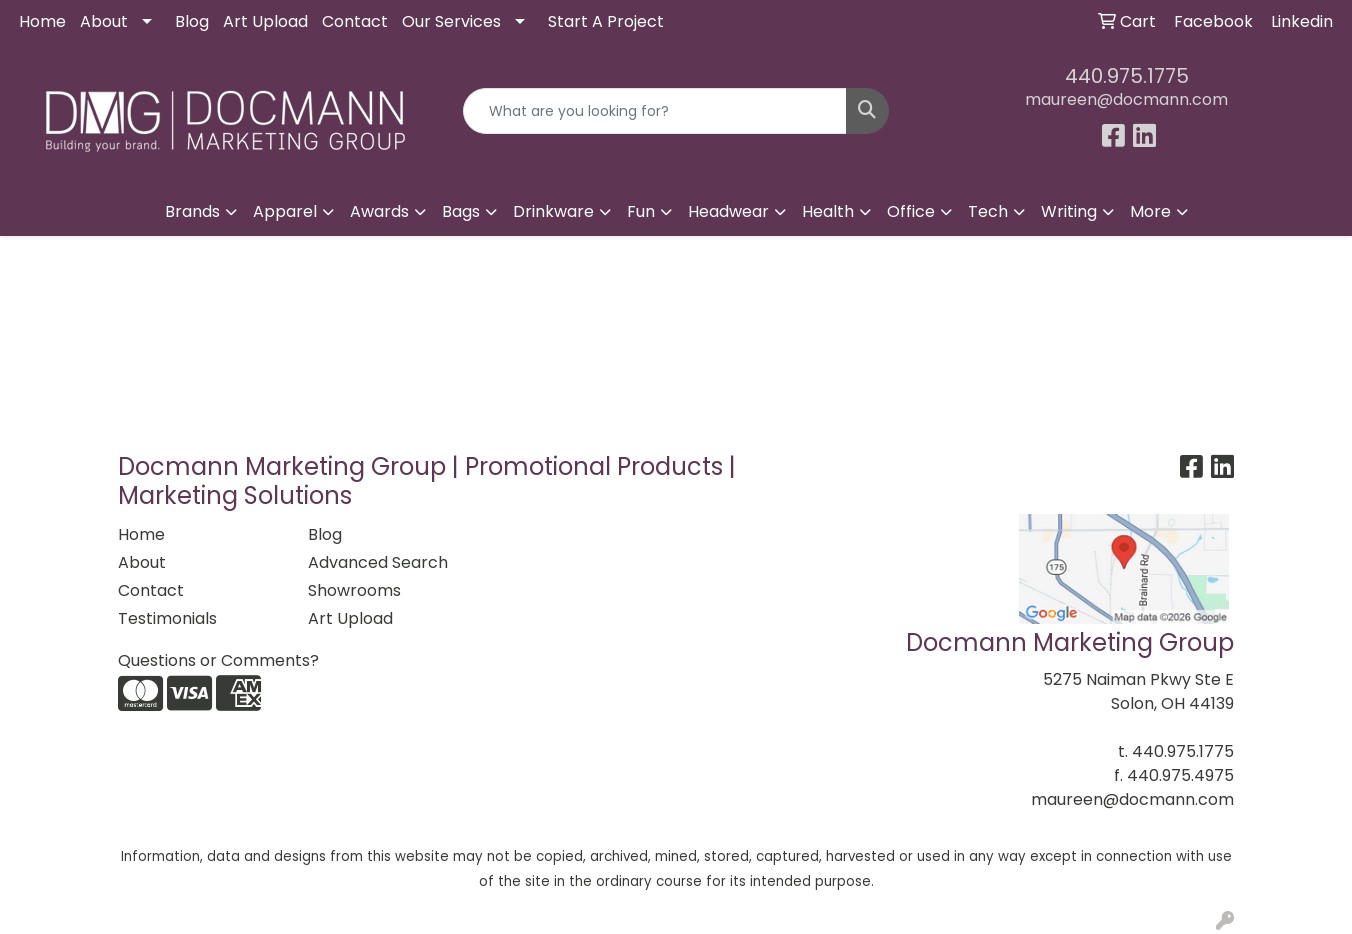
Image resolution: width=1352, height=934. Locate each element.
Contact (355, 21)
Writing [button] (1069, 211)
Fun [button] (641, 211)
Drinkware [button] (553, 211)
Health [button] (828, 211)
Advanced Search (378, 562)
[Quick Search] (655, 111)
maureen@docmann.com (1126, 99)
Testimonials (167, 618)
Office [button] (911, 211)
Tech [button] (988, 211)
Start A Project (606, 21)
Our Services (451, 21)
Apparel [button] (285, 211)
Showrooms (354, 590)
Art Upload (265, 21)
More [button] (1150, 211)
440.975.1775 (1127, 76)
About (104, 21)
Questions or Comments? (218, 660)
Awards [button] (379, 211)
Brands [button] (192, 211)
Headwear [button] (728, 211)
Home (42, 21)
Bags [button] (461, 211)
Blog (192, 21)
